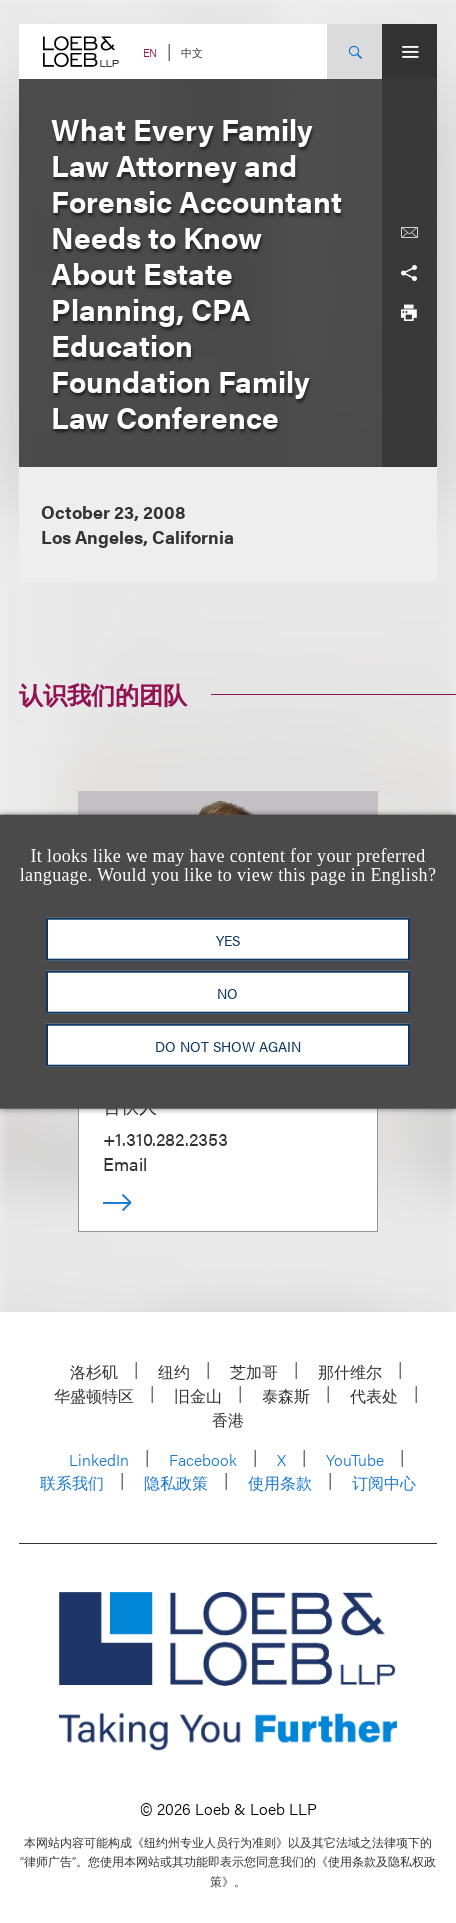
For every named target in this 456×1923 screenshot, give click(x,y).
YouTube (355, 1459)
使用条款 (280, 1482)
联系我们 (72, 1482)
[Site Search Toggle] (354, 51)
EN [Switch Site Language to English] (150, 52)
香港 (228, 1419)
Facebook (203, 1459)
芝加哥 (254, 1371)
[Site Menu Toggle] (409, 51)
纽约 (174, 1371)
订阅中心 (384, 1482)
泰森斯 (286, 1395)
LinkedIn (99, 1459)
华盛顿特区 (94, 1395)
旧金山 (198, 1395)
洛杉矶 (94, 1371)
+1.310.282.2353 (165, 1138)
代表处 (374, 1395)
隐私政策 (176, 1482)
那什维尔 (350, 1371)
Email (125, 1163)
